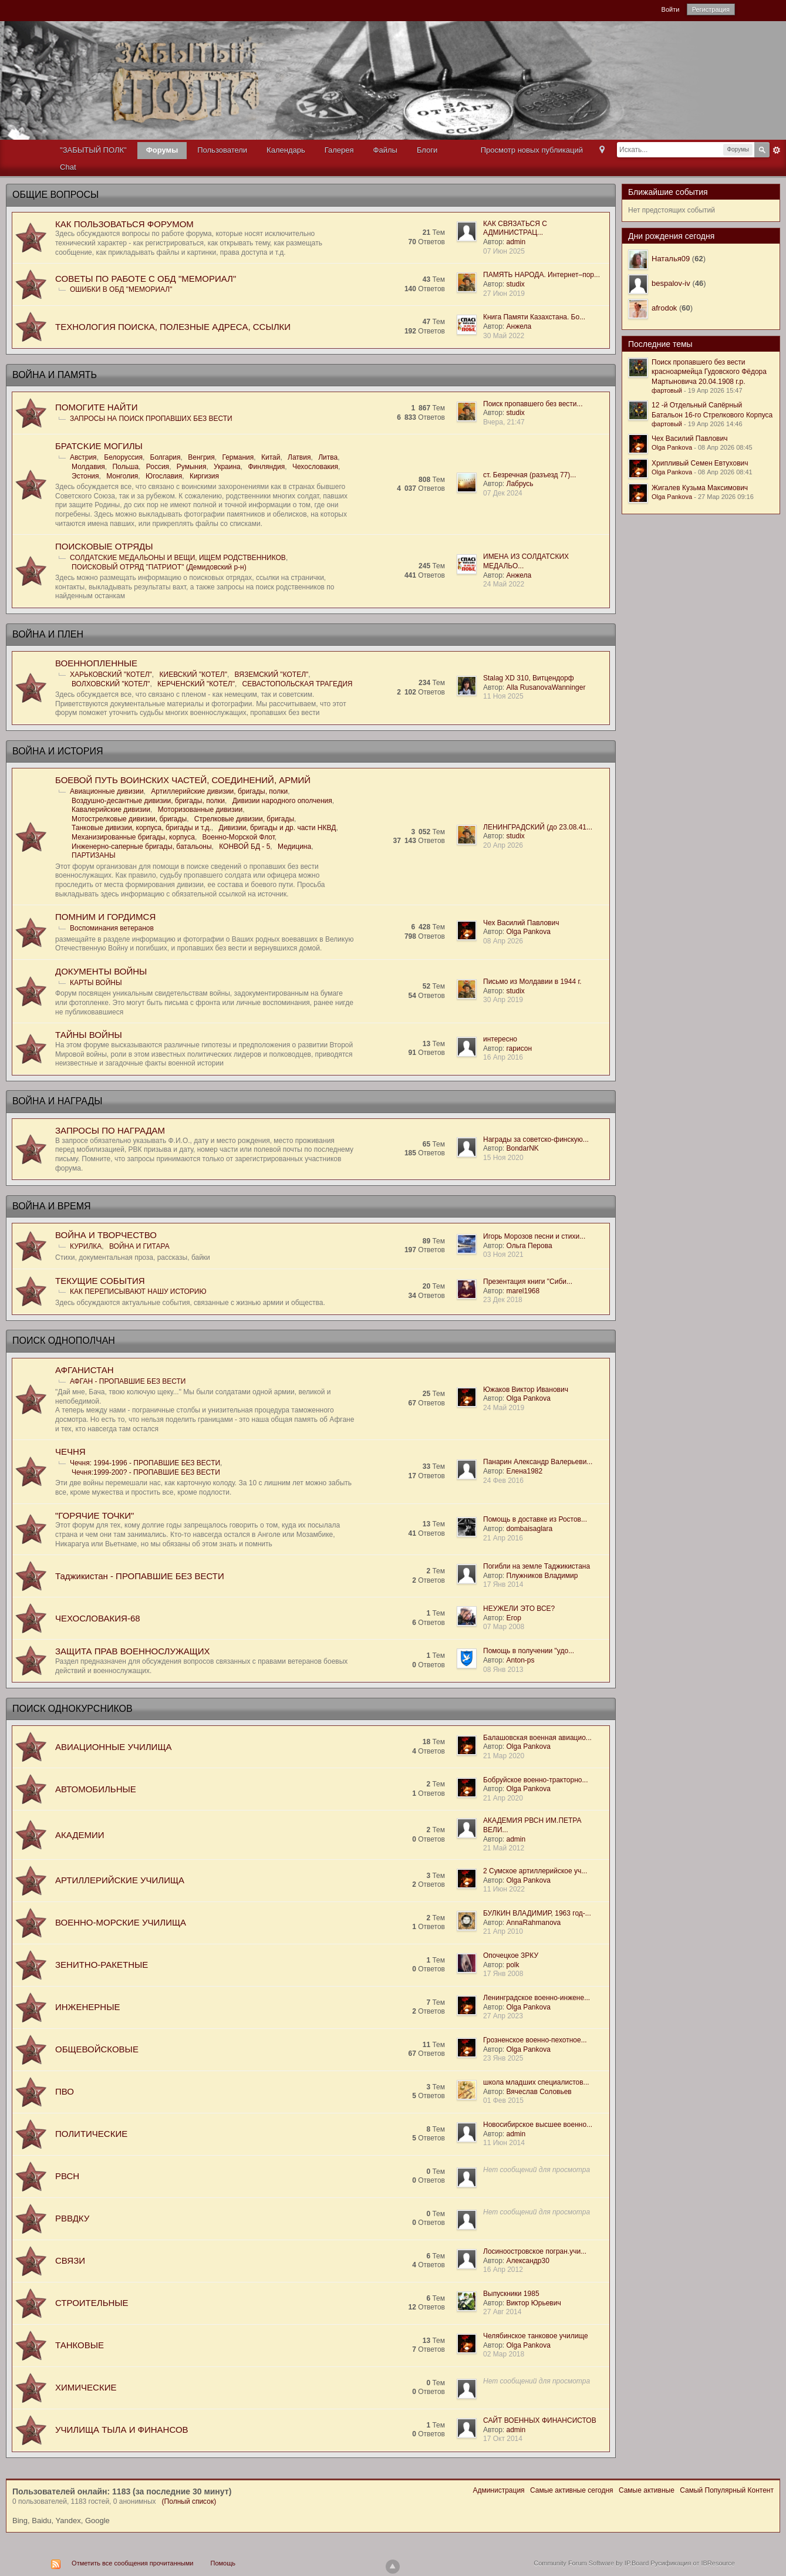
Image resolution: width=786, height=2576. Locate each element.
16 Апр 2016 (503, 1057)
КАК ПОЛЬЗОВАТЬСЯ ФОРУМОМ (124, 224)
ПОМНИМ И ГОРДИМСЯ (105, 917)
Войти (671, 9)
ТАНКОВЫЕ (79, 2345)
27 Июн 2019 (504, 293)
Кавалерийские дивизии (111, 809)
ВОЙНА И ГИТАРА (139, 1246)
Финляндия (266, 467)
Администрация (498, 2490)
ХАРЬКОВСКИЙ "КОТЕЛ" (111, 674)
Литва (328, 457)
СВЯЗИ (70, 2260)
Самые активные (646, 2490)
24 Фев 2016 (503, 1480)
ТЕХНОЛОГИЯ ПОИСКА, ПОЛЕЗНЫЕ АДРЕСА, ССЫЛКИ (173, 327)
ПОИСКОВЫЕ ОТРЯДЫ (104, 546)
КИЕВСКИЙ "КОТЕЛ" (193, 674)
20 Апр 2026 (503, 845)
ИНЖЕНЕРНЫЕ (87, 2007)
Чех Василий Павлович (521, 923)
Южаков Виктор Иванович (525, 1389)
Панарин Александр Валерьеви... (537, 1462)
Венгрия (201, 457)
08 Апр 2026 (503, 941)
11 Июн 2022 (504, 1889)
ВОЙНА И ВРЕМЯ (51, 1206)
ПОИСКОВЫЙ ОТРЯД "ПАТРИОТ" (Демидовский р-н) (159, 567)
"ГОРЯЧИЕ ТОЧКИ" (94, 1515)
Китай (270, 457)
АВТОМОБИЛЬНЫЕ (95, 1789)
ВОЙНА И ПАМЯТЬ (54, 375)
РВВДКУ (72, 2218)
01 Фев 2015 (503, 2100)
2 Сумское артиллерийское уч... (535, 1871)
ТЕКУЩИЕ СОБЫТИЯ (100, 1281)
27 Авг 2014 (502, 2312)
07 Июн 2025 (504, 251)
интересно (500, 1039)
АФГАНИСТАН (84, 1370)
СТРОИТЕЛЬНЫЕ (92, 2303)
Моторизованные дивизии (200, 809)
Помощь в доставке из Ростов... (535, 1519)
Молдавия (88, 467)
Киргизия (204, 476)
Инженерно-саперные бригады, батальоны (142, 846)
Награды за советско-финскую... (536, 1139)
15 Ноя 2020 (503, 1158)
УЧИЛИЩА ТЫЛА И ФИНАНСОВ (121, 2430)
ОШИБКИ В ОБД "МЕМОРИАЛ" (121, 289)
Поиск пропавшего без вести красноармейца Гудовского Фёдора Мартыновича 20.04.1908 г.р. (709, 372)
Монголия (122, 476)
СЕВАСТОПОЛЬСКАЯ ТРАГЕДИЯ (297, 684)
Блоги (427, 150)
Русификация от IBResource (692, 2563)
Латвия (299, 457)
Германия (238, 457)
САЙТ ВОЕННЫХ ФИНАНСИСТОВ (539, 2420)
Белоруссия (123, 457)
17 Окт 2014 (502, 2439)
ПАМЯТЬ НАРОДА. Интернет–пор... (541, 275)
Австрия (83, 457)
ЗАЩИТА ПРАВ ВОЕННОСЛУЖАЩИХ (132, 1651)
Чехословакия (315, 467)
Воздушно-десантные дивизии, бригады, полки (148, 801)
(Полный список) (189, 2501)
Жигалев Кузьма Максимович (700, 488)
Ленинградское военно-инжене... (536, 1998)
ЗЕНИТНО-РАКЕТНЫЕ (101, 1965)
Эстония (85, 476)
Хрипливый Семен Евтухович (700, 463)
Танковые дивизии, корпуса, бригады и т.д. (141, 828)
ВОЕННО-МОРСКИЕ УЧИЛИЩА (120, 1922)
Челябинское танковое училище (535, 2336)
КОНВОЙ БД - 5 (244, 846)
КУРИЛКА (86, 1246)
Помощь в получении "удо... (528, 1651)
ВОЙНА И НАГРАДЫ (57, 1101)
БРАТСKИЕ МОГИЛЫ (99, 446)
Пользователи (222, 150)
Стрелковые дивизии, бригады (244, 819)
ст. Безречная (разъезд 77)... (529, 475)
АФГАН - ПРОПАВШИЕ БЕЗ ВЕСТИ (127, 1381)
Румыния (192, 467)
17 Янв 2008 (503, 1974)
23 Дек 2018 (502, 1300)
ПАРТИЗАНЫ (94, 855)
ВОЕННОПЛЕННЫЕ (96, 663)
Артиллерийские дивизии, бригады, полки (219, 791)
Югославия (164, 476)
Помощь (223, 2563)
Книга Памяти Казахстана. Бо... (534, 317)
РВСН (67, 2176)
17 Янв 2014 (503, 1584)
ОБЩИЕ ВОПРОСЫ (55, 195)
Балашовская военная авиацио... (537, 1738)
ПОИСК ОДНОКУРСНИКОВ (72, 1709)
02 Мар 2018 (503, 2354)
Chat (68, 167)
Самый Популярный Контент (727, 2490)
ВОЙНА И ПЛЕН (47, 634)
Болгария (165, 457)
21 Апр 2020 (503, 1798)
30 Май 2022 (503, 336)
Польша (125, 467)
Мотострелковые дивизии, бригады (129, 819)
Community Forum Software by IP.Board (591, 2563)
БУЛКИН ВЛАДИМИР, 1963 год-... (537, 1913)
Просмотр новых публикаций (532, 150)
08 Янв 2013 (503, 1669)
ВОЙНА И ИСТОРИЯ (57, 751)
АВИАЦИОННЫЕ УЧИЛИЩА (113, 1747)
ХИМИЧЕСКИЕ (85, 2387)
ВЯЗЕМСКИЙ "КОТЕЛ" (272, 674)
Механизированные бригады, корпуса (133, 837)
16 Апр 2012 (503, 2269)
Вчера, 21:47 (504, 422)
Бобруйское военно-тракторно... (535, 1780)
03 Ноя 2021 (503, 1254)
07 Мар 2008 (503, 1627)
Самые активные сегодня (571, 2490)
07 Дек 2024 (502, 493)
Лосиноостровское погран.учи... (534, 2251)
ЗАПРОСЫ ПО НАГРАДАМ (110, 1130)
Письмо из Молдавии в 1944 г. (532, 981)
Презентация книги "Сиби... (527, 1281)
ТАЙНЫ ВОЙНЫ (88, 1035)
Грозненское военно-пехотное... (535, 2040)
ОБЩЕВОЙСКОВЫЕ (97, 2049)
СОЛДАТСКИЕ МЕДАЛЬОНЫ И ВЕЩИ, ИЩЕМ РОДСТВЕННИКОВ (178, 558)
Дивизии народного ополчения (282, 801)
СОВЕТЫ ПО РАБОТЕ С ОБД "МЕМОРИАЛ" (145, 279)
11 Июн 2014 (504, 2143)
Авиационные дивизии (107, 791)
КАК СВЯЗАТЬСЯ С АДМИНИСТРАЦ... (515, 228)
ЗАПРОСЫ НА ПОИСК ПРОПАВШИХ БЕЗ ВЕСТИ (151, 418)
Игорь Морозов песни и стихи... (534, 1236)
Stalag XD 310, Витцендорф (528, 678)
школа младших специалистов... (536, 2082)
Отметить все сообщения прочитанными (132, 2563)
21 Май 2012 (503, 1848)
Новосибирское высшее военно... (537, 2124)
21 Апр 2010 (503, 1931)
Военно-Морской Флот (239, 837)
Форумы (162, 150)
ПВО (64, 2091)
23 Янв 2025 (503, 2058)
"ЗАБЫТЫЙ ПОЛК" (93, 150)
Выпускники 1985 (511, 2294)
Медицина (294, 846)
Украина (227, 467)
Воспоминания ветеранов (112, 928)
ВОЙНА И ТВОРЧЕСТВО (106, 1235)
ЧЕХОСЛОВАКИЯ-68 (97, 1618)
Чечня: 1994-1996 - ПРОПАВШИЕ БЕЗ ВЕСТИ (145, 1463)
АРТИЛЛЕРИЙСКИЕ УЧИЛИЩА (119, 1880)
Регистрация (711, 9)
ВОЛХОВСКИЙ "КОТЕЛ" (111, 684)
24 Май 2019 (503, 1408)
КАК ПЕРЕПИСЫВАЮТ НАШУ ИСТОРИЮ (138, 1291)
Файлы (385, 150)
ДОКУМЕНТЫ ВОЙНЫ (101, 971)
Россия (157, 467)
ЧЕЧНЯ (70, 1451)
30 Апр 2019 (503, 1000)
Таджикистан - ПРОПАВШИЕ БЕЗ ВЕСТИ (139, 1576)
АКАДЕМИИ (79, 1835)
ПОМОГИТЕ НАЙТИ (96, 407)
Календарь (286, 150)
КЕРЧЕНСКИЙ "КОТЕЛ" (196, 684)
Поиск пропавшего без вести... (533, 404)
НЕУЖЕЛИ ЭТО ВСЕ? (519, 1608)
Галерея (339, 150)
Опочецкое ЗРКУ (510, 1955)
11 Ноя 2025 (503, 696)
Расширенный (776, 150)
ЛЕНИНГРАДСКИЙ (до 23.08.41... (537, 827)
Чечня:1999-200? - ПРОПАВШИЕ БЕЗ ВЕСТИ (146, 1472)
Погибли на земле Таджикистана (536, 1566)
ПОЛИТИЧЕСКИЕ (91, 2134)
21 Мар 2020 (503, 1756)
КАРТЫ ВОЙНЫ (96, 983)
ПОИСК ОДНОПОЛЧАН (63, 1341)
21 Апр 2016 (503, 1538)
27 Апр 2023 (503, 2016)
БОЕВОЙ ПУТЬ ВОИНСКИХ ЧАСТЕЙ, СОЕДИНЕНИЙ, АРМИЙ (183, 780)
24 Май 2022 (503, 584)
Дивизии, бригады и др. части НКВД (277, 828)
